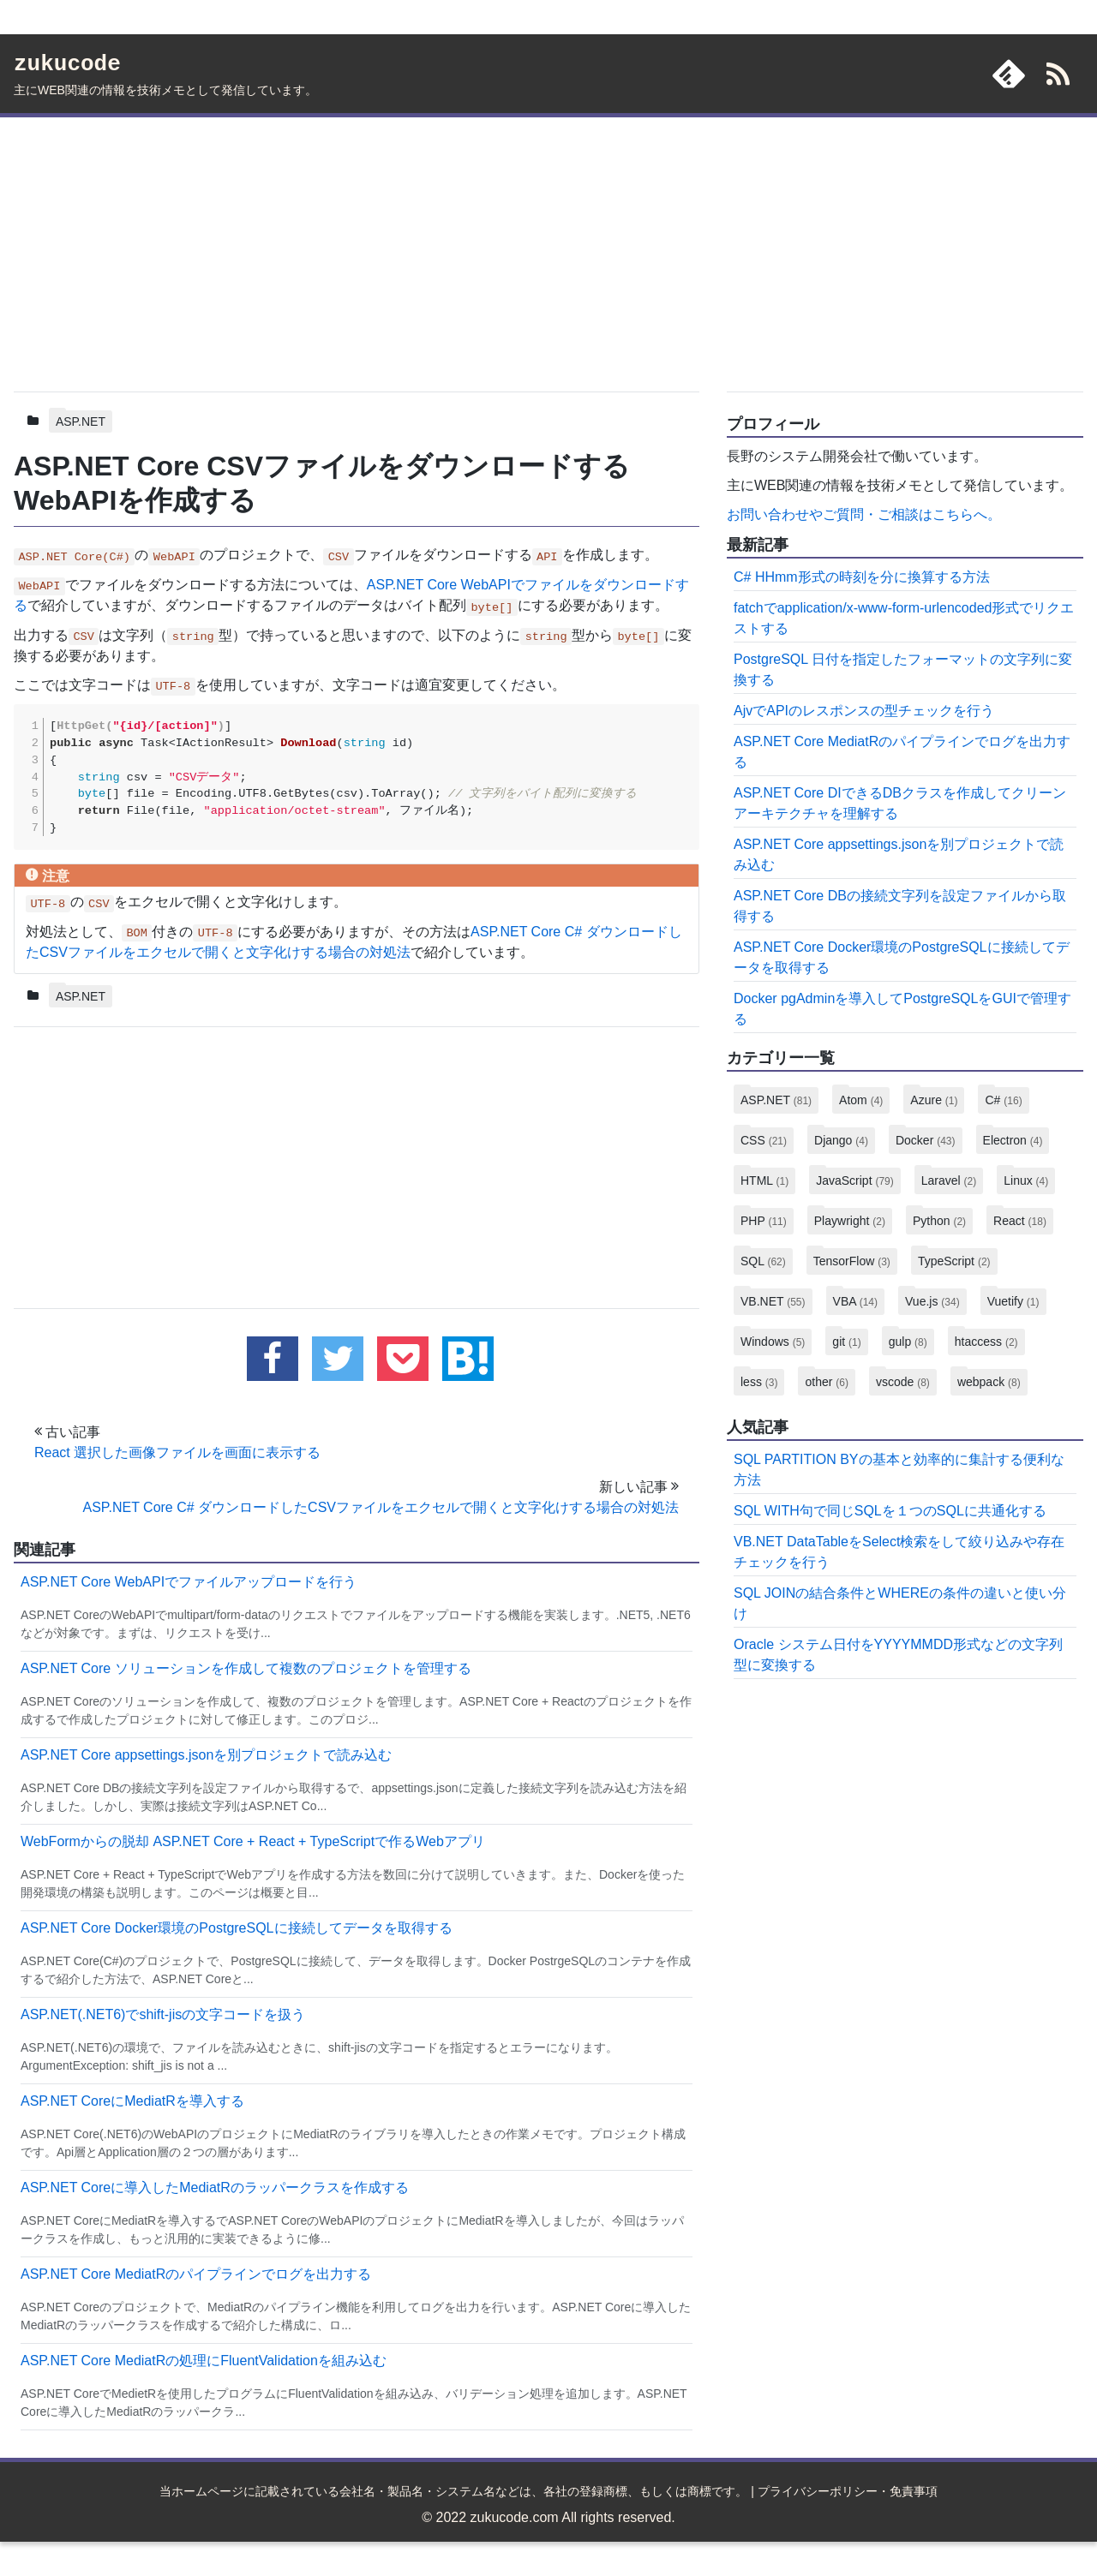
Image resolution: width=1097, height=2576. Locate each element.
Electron (1013, 1140)
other (826, 1382)
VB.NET (773, 1301)
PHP (763, 1221)
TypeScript (954, 1261)
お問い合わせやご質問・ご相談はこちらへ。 (864, 514)
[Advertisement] (356, 251)
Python (939, 1221)
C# (1003, 1100)
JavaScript (855, 1180)
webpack (989, 1382)
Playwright (849, 1221)
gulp (908, 1341)
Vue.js (932, 1301)
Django (841, 1140)
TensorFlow (851, 1261)
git (846, 1341)
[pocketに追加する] (403, 1358)
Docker (926, 1140)
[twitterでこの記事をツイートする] (337, 1358)
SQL (763, 1261)
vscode (903, 1382)
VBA (855, 1301)
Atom (861, 1100)
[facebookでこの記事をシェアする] (272, 1358)
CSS (763, 1140)
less (758, 1382)
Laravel (948, 1180)
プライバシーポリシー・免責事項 (848, 2491)
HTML (764, 1180)
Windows (772, 1341)
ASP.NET (80, 421)
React (1019, 1221)
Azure (933, 1100)
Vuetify (1013, 1301)
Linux (1026, 1180)
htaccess (986, 1341)
